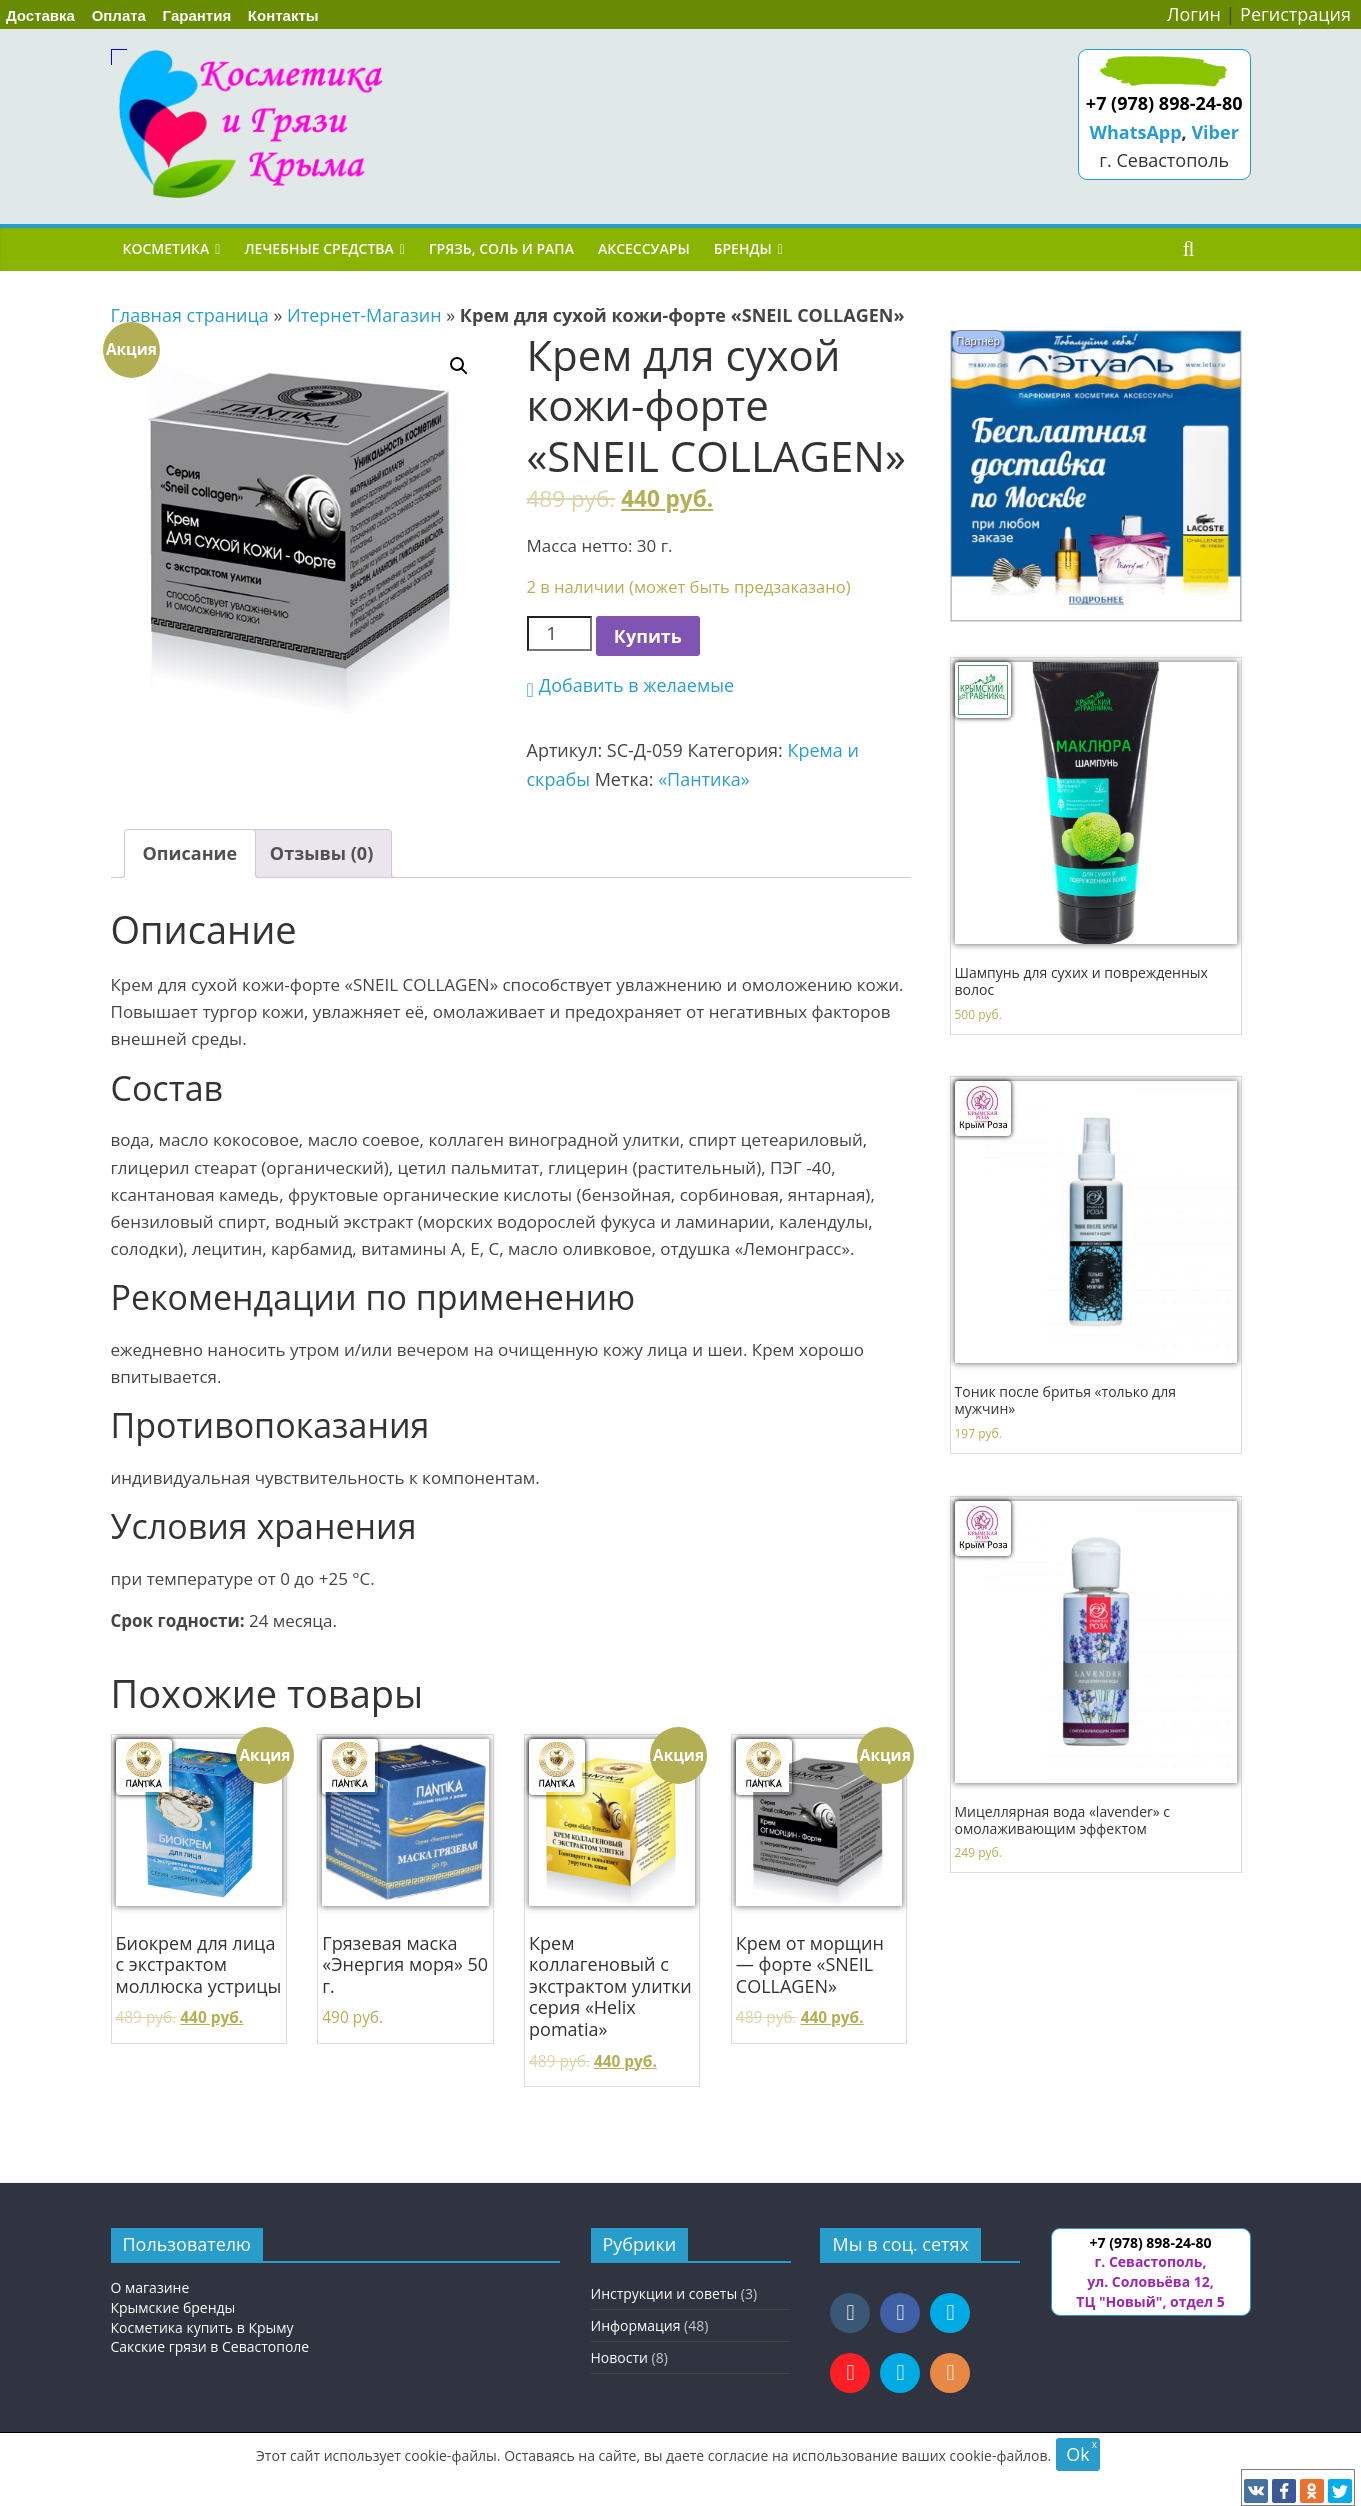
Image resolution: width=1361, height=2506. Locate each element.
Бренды (743, 248)
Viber (1214, 132)
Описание (190, 853)
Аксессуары (644, 248)
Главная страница (190, 315)
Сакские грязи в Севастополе (210, 2346)
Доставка (40, 15)
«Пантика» (704, 779)
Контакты (283, 15)
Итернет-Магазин (364, 315)
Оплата (119, 15)
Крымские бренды (173, 2307)
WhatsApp (1136, 132)
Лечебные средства (318, 248)
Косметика (166, 248)
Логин (1194, 14)
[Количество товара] (559, 633)
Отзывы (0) (321, 853)
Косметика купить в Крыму (202, 2327)
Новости (619, 2357)
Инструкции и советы (664, 2293)
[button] (631, 685)
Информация (636, 2325)
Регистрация (1295, 14)
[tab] (190, 853)
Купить (648, 636)
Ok (1077, 2454)
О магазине (150, 2287)
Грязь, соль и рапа (501, 248)
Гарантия (197, 15)
